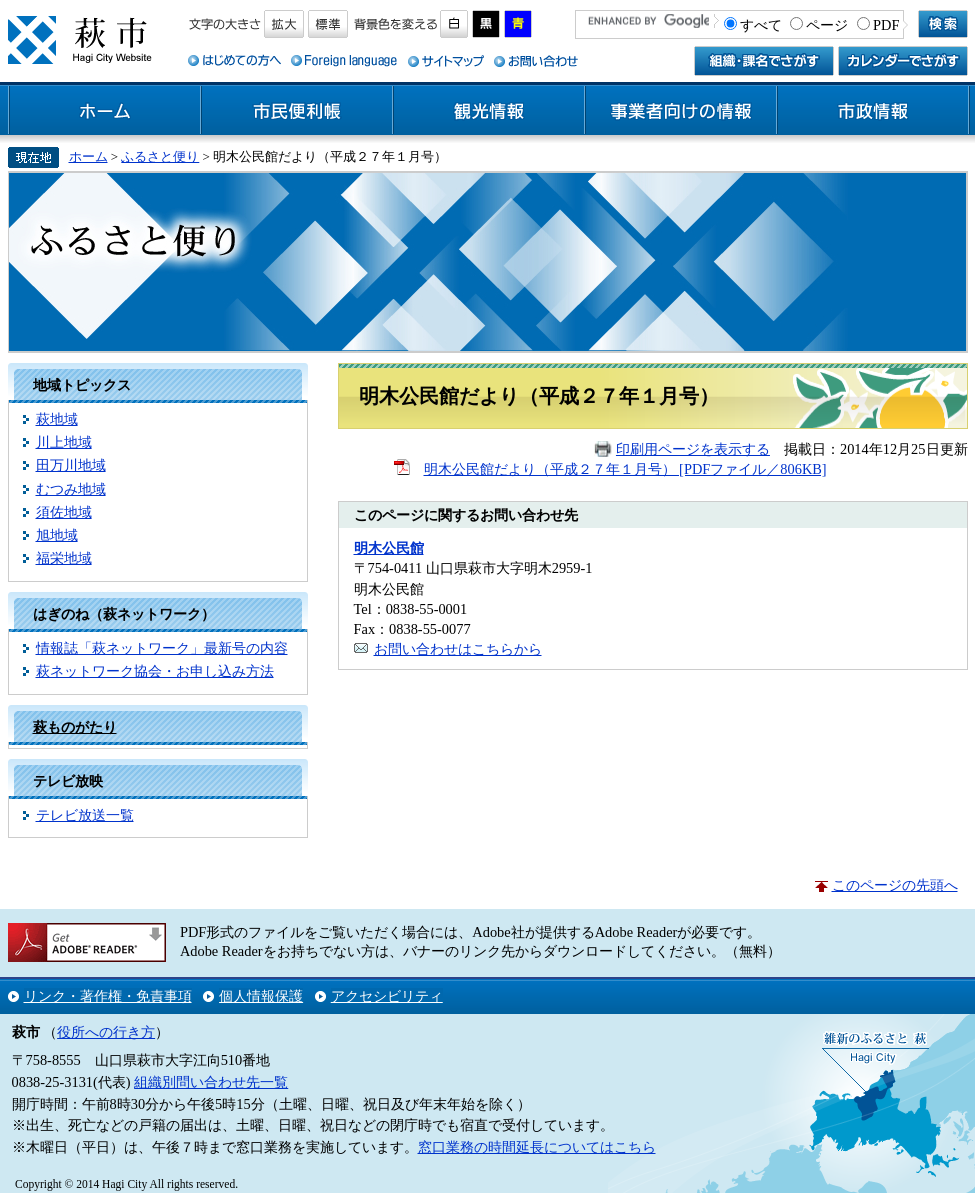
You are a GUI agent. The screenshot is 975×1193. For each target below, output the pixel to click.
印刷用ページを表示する (693, 449)
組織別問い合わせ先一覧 (211, 1082)
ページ (827, 25)
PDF (886, 25)
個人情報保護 (261, 996)
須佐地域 (64, 512)
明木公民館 (389, 548)
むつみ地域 (71, 489)
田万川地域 (71, 465)
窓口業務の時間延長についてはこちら (537, 1147)
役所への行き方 (106, 1032)
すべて (761, 25)
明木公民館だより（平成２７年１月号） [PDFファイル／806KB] (625, 469)
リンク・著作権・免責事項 (108, 996)
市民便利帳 (297, 111)
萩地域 (57, 419)
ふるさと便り (160, 156)
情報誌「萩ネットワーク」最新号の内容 (162, 648)
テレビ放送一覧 (85, 815)
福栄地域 (64, 558)
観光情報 (489, 111)
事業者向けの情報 (681, 111)
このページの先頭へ (895, 885)
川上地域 (64, 442)
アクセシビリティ (387, 996)
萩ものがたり (75, 727)
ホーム (105, 111)
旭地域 (57, 535)
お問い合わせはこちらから (458, 649)
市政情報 (873, 111)
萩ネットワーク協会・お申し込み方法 (155, 671)
